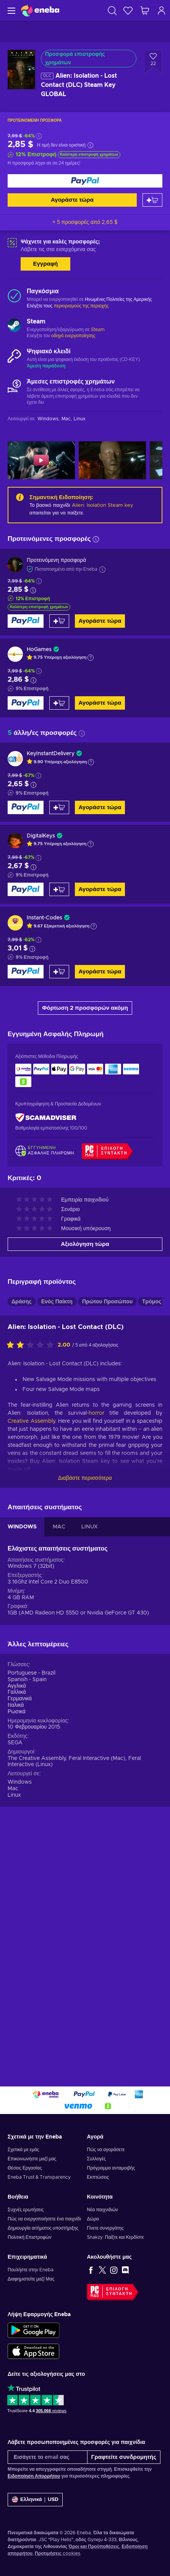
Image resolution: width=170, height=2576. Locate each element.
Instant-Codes (44, 918)
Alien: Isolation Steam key (102, 505)
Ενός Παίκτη (57, 1540)
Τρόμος (151, 1540)
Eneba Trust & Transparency (39, 2189)
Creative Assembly (31, 1659)
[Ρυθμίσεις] (35, 2511)
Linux (14, 2033)
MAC (59, 1764)
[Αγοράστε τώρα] (85, 181)
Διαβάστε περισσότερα (85, 1716)
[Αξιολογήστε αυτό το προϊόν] (32, 1583)
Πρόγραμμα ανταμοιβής (111, 2180)
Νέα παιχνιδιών (102, 2221)
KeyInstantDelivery (50, 753)
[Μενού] (10, 10)
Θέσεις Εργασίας (25, 2180)
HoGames (39, 649)
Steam (98, 329)
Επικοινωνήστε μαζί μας (32, 2170)
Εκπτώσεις (98, 2189)
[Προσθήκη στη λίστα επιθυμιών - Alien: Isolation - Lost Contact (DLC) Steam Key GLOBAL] (153, 62)
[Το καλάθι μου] (144, 10)
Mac (13, 2026)
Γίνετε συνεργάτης (105, 2240)
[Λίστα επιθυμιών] (128, 10)
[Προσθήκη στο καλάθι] (152, 200)
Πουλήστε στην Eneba (30, 2281)
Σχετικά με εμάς (23, 2161)
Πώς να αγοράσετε (106, 2161)
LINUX (89, 1764)
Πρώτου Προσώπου (107, 1540)
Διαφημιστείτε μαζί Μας (31, 2291)
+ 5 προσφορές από (85, 222)
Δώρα (93, 2230)
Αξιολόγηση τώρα (85, 1482)
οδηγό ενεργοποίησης (73, 335)
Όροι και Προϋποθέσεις (93, 2558)
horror (96, 1651)
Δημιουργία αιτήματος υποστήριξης (43, 2240)
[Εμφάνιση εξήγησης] (90, 658)
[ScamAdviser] (45, 1118)
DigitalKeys (41, 836)
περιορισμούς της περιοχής (80, 306)
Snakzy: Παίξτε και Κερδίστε (115, 2249)
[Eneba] (40, 10)
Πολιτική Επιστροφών (30, 2249)
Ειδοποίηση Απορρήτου (34, 2488)
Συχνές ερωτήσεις (26, 2221)
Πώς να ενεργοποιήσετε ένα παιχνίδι (44, 2230)
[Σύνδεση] (161, 10)
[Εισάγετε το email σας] (47, 2469)
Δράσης (21, 1540)
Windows (20, 2020)
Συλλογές (96, 2170)
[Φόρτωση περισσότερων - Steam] (14, 326)
